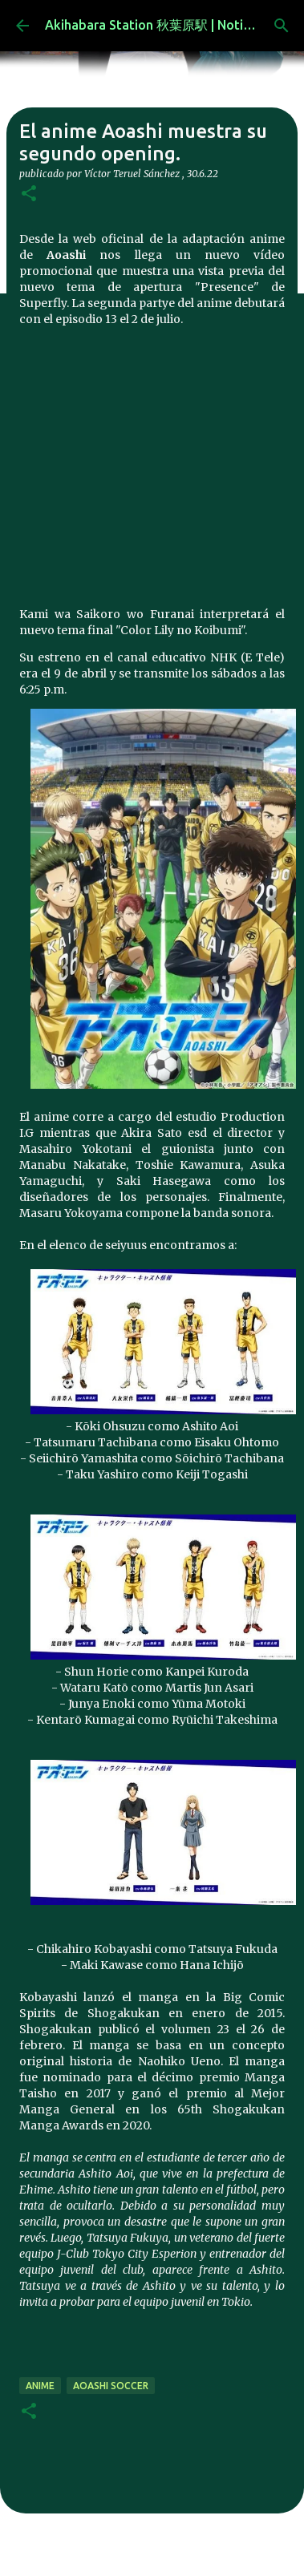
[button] (29, 194)
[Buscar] (281, 25)
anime (40, 2385)
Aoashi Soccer (110, 2385)
